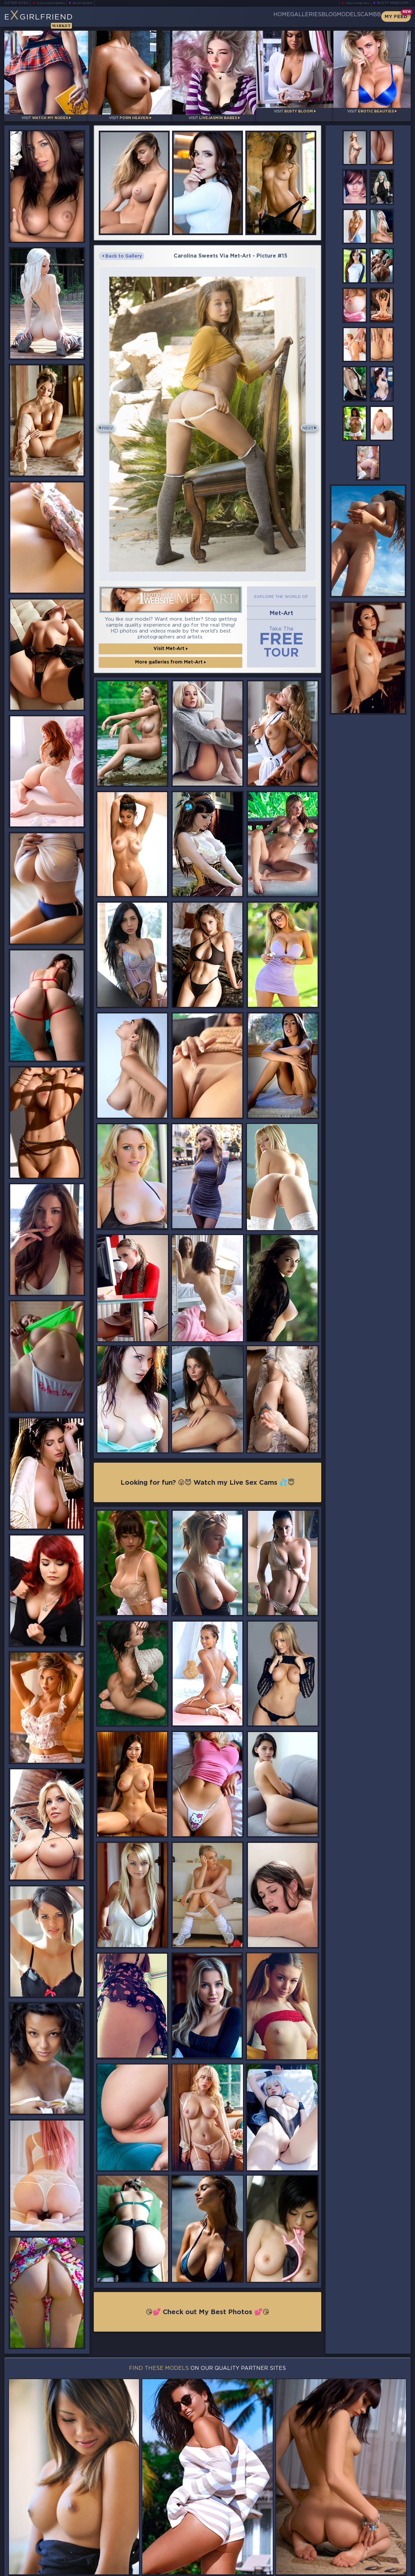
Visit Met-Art (171, 640)
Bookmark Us (348, 2536)
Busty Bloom (92, 3)
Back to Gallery (122, 251)
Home (232, 16)
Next (305, 422)
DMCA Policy (346, 2569)
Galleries (267, 16)
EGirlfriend (56, 19)
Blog (301, 16)
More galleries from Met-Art (170, 654)
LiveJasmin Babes (54, 3)
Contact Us (348, 2554)
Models (332, 16)
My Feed (396, 17)
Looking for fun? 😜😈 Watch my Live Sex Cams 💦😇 (208, 1476)
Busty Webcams (393, 3)
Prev (110, 422)
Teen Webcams (354, 3)
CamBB (365, 16)
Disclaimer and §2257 (387, 2569)
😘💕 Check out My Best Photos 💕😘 (207, 2308)
